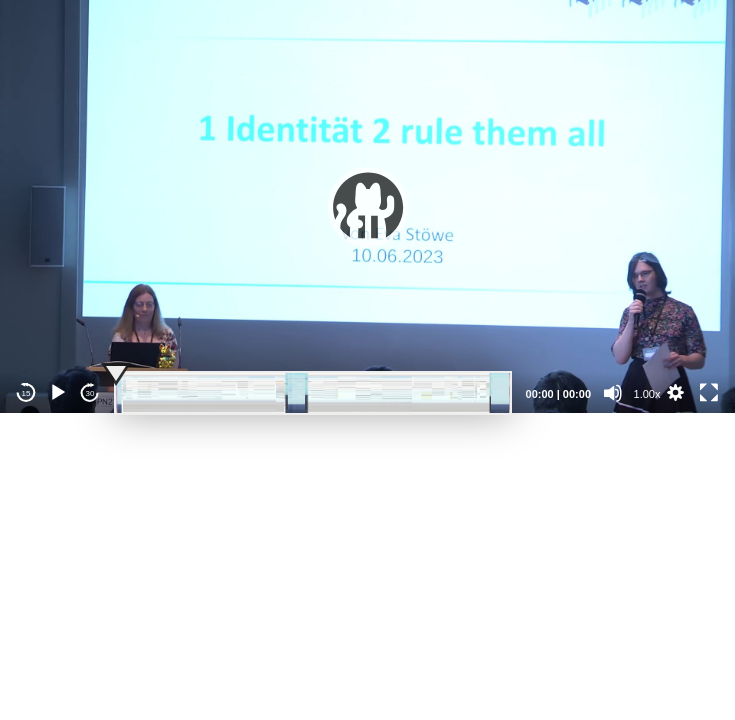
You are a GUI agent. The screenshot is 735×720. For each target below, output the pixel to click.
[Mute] (613, 393)
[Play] (58, 393)
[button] (368, 207)
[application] (367, 206)
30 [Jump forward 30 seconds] (90, 393)
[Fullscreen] (709, 393)
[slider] (313, 393)
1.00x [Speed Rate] (647, 394)
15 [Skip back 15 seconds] (26, 393)
